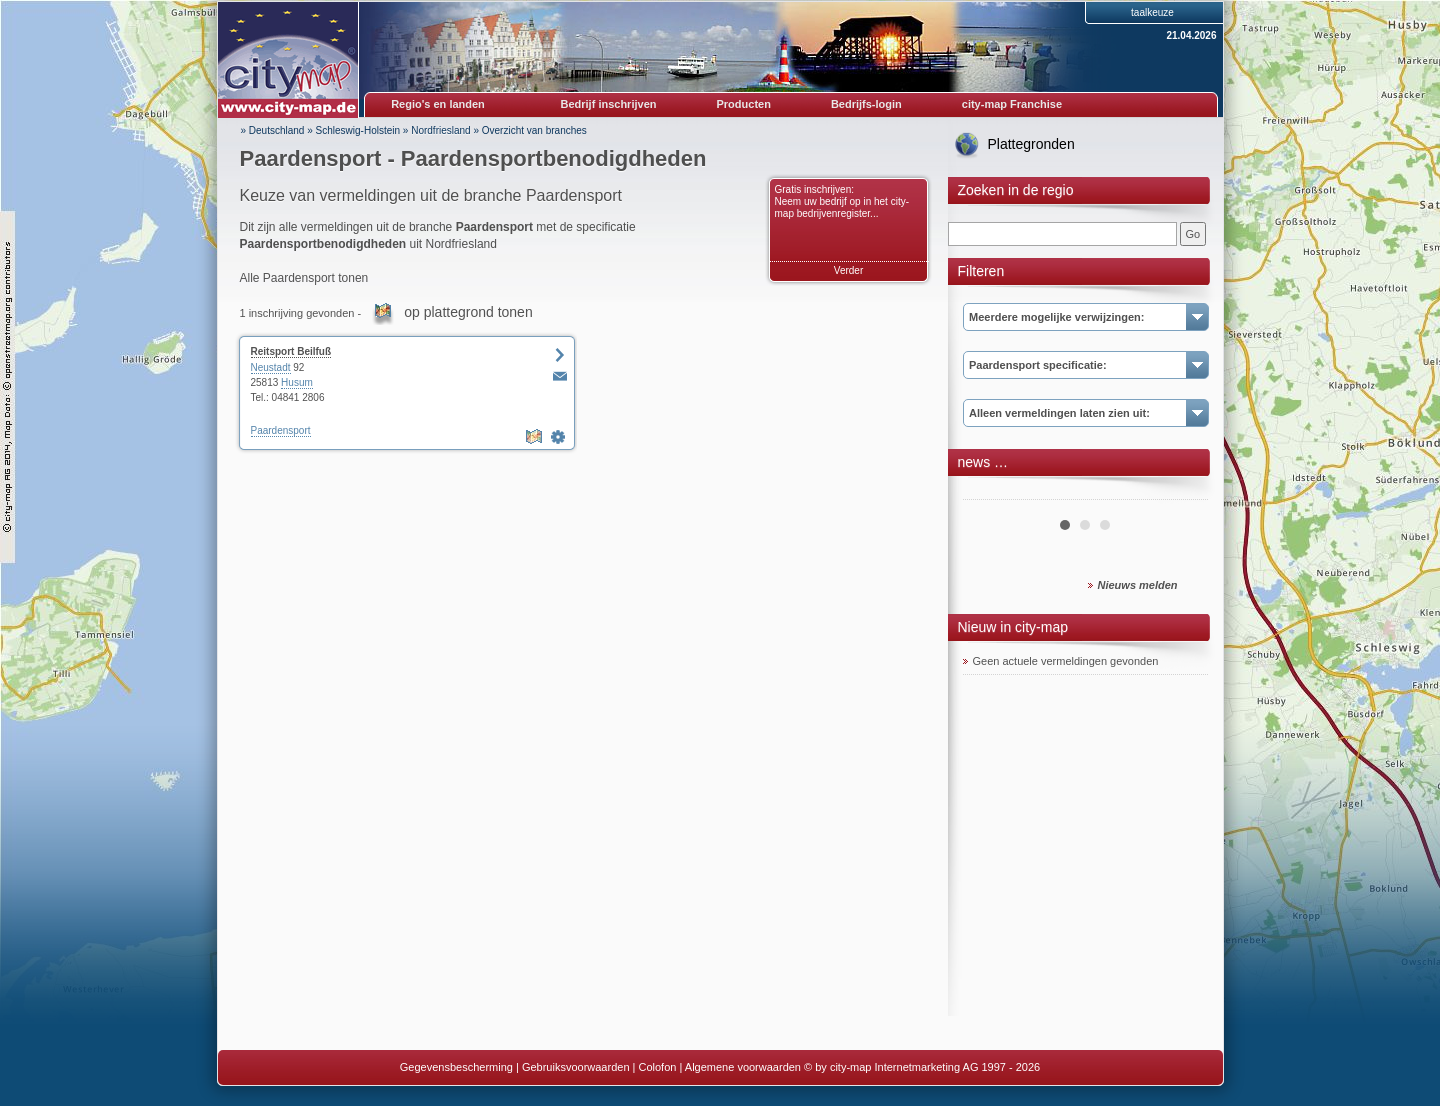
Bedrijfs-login (866, 104)
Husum (297, 382)
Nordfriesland (440, 130)
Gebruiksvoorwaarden (576, 1067)
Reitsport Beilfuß (291, 351)
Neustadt (271, 367)
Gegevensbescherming (456, 1067)
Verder (848, 270)
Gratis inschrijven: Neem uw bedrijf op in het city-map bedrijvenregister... (842, 201)
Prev (989, 492)
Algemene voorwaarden (743, 1067)
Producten (743, 104)
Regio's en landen (438, 104)
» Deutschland (273, 130)
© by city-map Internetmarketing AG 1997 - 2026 (922, 1067)
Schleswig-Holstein (358, 130)
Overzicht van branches (534, 130)
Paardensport (281, 430)
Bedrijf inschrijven (609, 104)
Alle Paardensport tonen (304, 278)
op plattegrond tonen (468, 312)
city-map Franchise (1012, 104)
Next (1182, 492)
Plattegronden (1031, 144)
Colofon (658, 1067)
